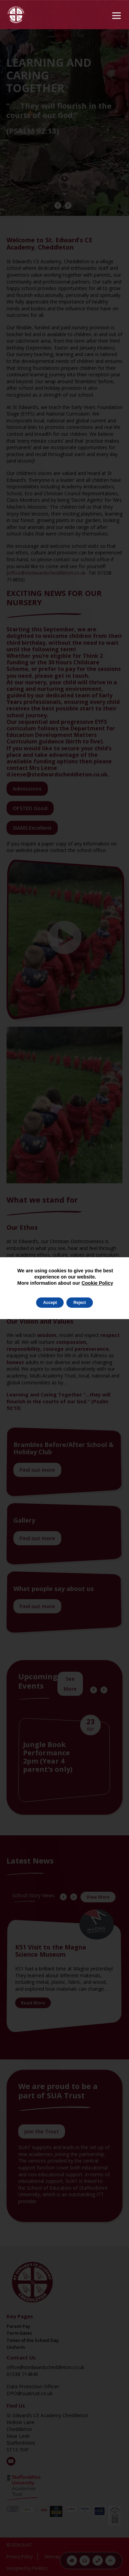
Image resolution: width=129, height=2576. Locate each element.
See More (70, 1683)
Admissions (27, 788)
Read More (33, 2003)
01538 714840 (22, 2374)
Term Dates (19, 2333)
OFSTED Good (30, 808)
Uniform (16, 2347)
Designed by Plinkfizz (27, 2568)
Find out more (37, 1469)
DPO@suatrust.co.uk (30, 2393)
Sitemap (52, 2557)
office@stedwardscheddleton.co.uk (47, 573)
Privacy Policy (20, 2557)
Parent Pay (18, 2326)
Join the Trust (41, 2131)
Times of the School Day (33, 2340)
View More (98, 1897)
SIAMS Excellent (32, 827)
